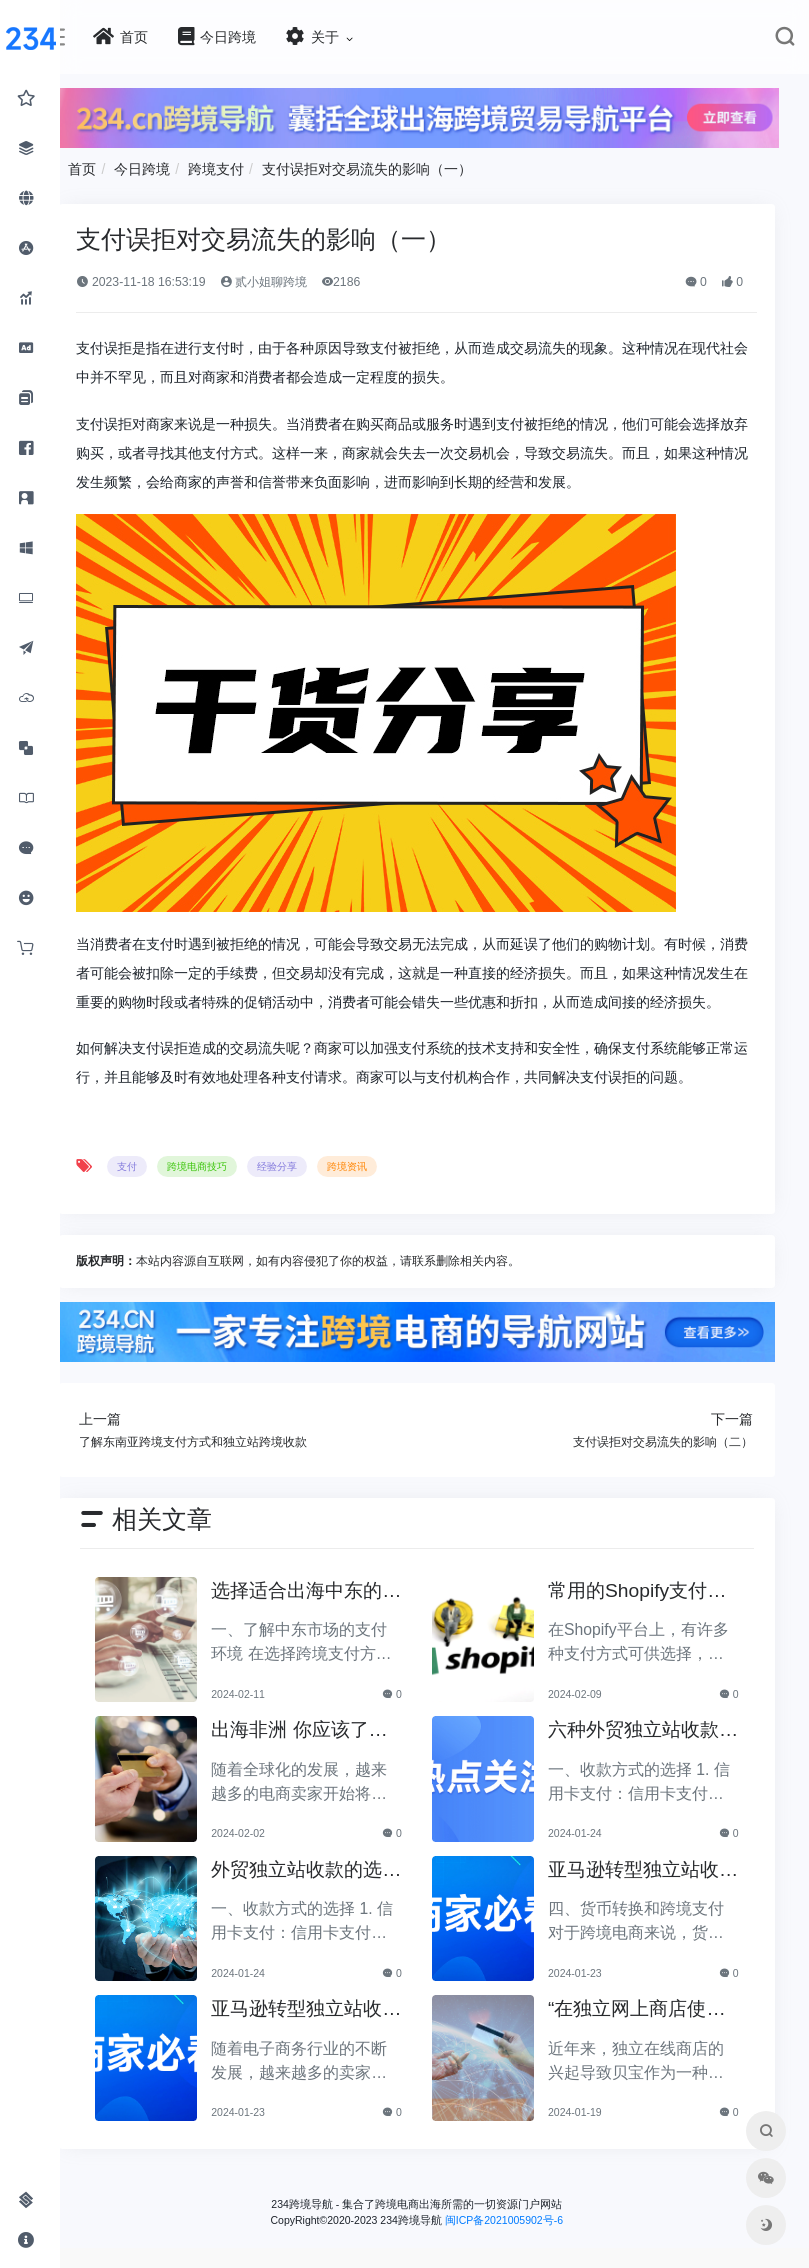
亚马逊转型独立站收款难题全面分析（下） (660, 1897)
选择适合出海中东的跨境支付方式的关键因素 (392, 1618)
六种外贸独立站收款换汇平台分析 (660, 1757)
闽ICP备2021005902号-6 (573, 2246)
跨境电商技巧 (335, 1204)
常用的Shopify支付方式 (664, 1618)
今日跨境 (280, 157)
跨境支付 (354, 157)
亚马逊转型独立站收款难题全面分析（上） (392, 2036)
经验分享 (415, 1204)
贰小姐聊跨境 (400, 270)
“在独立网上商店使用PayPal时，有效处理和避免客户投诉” (663, 2036)
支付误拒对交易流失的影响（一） (505, 157)
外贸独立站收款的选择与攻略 (392, 1897)
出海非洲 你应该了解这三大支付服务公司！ (395, 1757)
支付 (265, 1204)
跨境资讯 (485, 1204)
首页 (220, 157)
